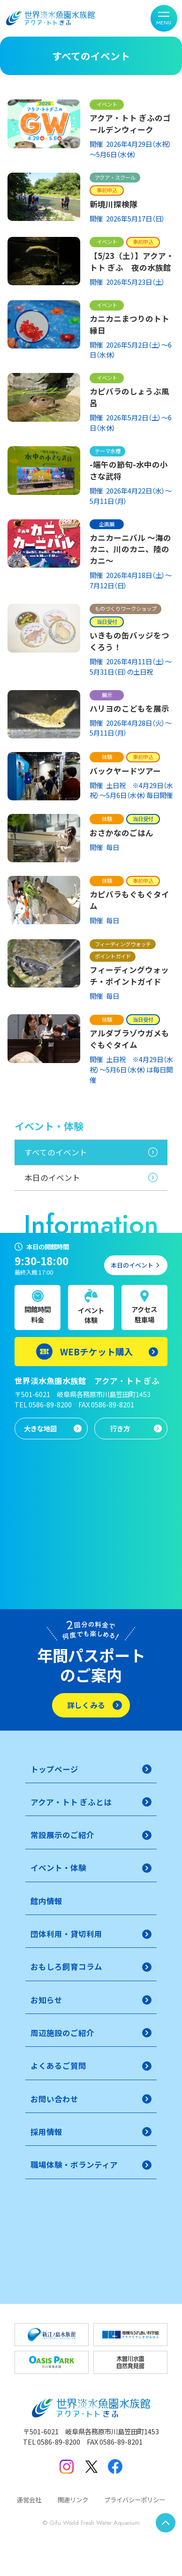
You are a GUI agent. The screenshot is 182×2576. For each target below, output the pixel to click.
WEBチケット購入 (96, 1351)
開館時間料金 (37, 1314)
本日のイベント (52, 1177)
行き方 (120, 1428)
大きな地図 (40, 1428)
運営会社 (29, 2500)
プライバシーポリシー (134, 2500)
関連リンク (73, 2500)
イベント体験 (91, 1315)
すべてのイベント (55, 1152)
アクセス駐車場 (144, 1314)
